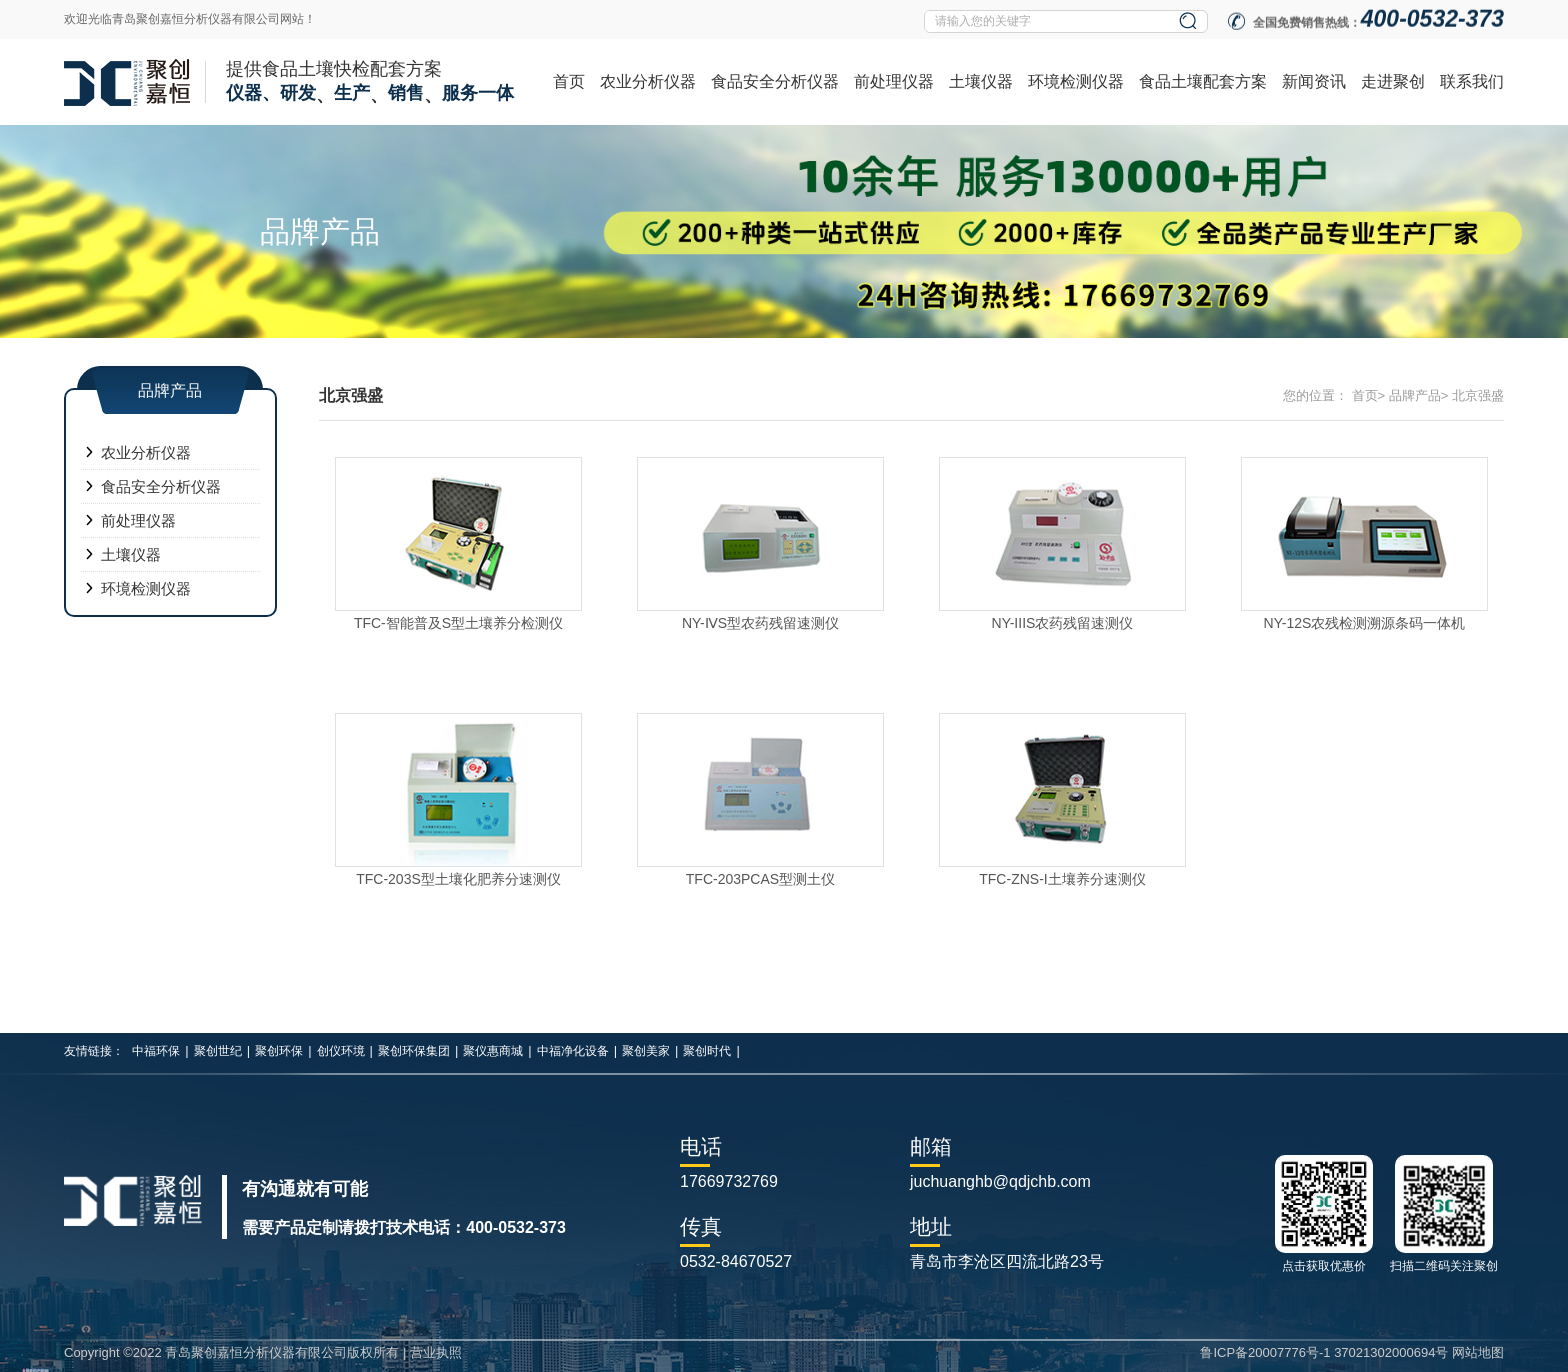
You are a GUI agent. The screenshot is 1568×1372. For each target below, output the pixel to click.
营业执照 (436, 1352)
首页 (569, 81)
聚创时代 (707, 1051)
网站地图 (1478, 1352)
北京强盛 (1478, 395)
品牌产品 (1415, 395)
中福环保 (156, 1051)
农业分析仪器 (648, 81)
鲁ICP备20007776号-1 (1265, 1352)
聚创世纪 (218, 1051)
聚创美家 (646, 1051)
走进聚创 (1393, 81)
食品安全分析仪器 (775, 81)
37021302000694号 (1391, 1352)
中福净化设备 (573, 1051)
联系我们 (1472, 81)
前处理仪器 (894, 81)
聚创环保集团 (414, 1051)
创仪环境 (341, 1051)
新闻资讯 (1314, 81)
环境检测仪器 (1076, 81)
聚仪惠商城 (493, 1051)
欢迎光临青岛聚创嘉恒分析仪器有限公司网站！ (190, 19)
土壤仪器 (981, 81)
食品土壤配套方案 (1203, 81)
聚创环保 (279, 1051)
